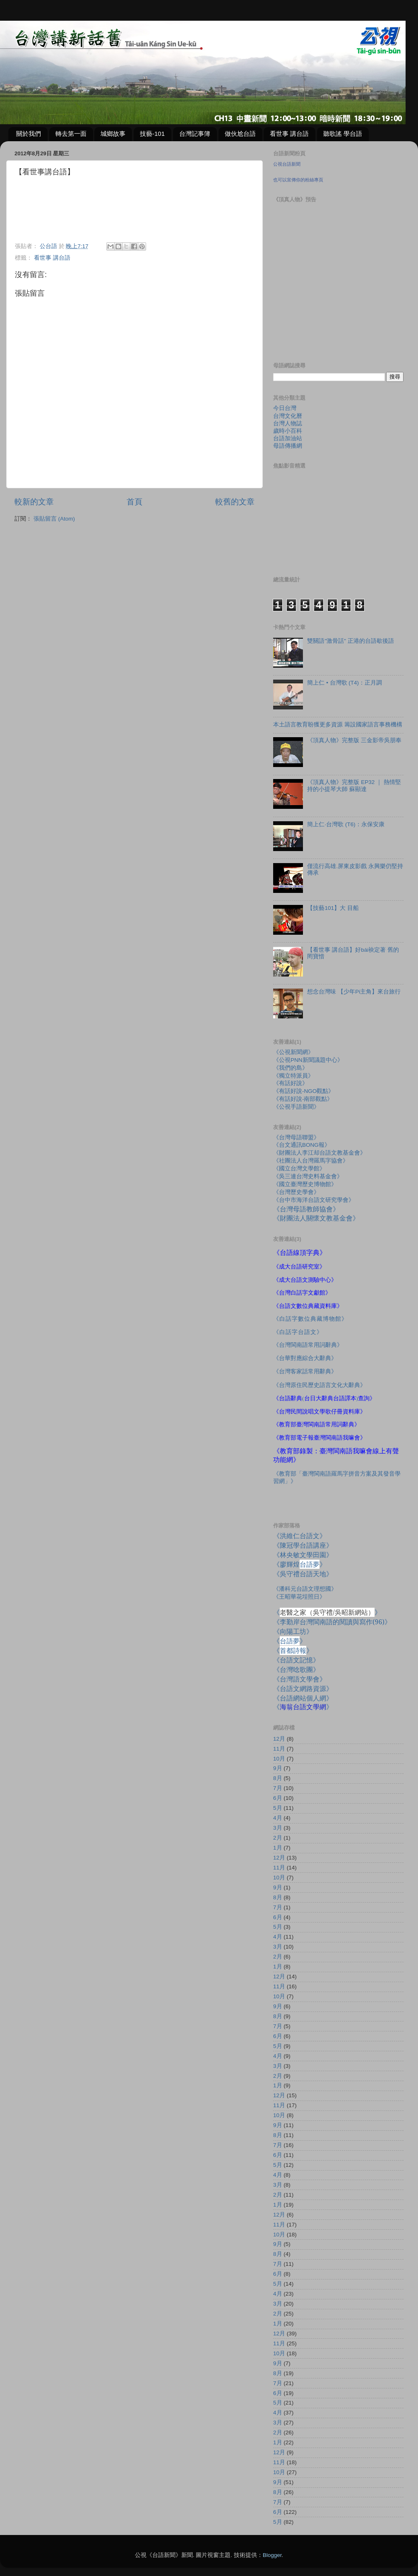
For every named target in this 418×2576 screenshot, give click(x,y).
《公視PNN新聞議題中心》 (308, 1060)
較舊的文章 (235, 501)
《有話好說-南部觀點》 (303, 1099)
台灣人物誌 (287, 423)
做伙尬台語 (240, 133)
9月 (277, 1768)
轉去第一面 (70, 133)
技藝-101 (152, 133)
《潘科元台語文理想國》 (305, 1589)
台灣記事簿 (194, 133)
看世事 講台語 (289, 133)
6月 (277, 1798)
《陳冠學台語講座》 (303, 1545)
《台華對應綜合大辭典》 (305, 1358)
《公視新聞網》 (293, 1052)
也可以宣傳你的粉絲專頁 (298, 179)
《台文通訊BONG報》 (301, 1145)
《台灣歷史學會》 (296, 1192)
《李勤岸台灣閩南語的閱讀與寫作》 (332, 1621)
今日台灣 (284, 408)
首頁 (134, 501)
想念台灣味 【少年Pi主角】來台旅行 (354, 992)
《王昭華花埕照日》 (299, 1597)
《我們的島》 (290, 1068)
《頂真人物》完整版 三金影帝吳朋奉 (354, 740)
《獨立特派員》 (293, 1076)
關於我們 (28, 133)
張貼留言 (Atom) (54, 519)
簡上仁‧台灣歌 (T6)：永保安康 (345, 824)
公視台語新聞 (286, 164)
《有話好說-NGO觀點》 (303, 1091)
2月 (277, 1838)
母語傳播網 (287, 446)
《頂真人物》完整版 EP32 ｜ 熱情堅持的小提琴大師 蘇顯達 (354, 785)
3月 (277, 1828)
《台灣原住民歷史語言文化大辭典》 (319, 1385)
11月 (279, 1749)
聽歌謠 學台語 (342, 133)
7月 (277, 1788)
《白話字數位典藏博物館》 (310, 1319)
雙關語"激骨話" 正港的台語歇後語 (350, 641)
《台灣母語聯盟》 (296, 1137)
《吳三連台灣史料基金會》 (308, 1176)
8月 (277, 1778)
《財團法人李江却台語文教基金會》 (319, 1153)
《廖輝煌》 (299, 1564)
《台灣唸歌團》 (296, 1669)
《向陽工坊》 (293, 1631)
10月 (279, 1759)
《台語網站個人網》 (303, 1698)
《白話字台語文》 (298, 1332)
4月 (277, 1818)
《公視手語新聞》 (296, 1107)
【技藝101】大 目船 (332, 908)
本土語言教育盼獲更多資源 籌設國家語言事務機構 (337, 724)
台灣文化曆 (287, 416)
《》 (289, 1640)
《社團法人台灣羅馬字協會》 (310, 1161)
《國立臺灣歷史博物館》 (305, 1184)
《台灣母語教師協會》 (306, 1208)
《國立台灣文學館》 (299, 1168)
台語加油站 (287, 438)
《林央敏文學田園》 (303, 1554)
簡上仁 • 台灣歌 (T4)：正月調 (344, 683)
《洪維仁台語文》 (299, 1535)
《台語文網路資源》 (303, 1688)
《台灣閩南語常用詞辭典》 (308, 1345)
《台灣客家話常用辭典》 (305, 1371)
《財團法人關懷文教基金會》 (316, 1218)
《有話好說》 (290, 1083)
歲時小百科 (287, 431)
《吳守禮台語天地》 (303, 1573)
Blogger (272, 2555)
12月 (279, 1739)
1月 (277, 1848)
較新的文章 (34, 501)
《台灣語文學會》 (299, 1679)
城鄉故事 (113, 133)
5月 (277, 1808)
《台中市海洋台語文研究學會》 (313, 1200)
